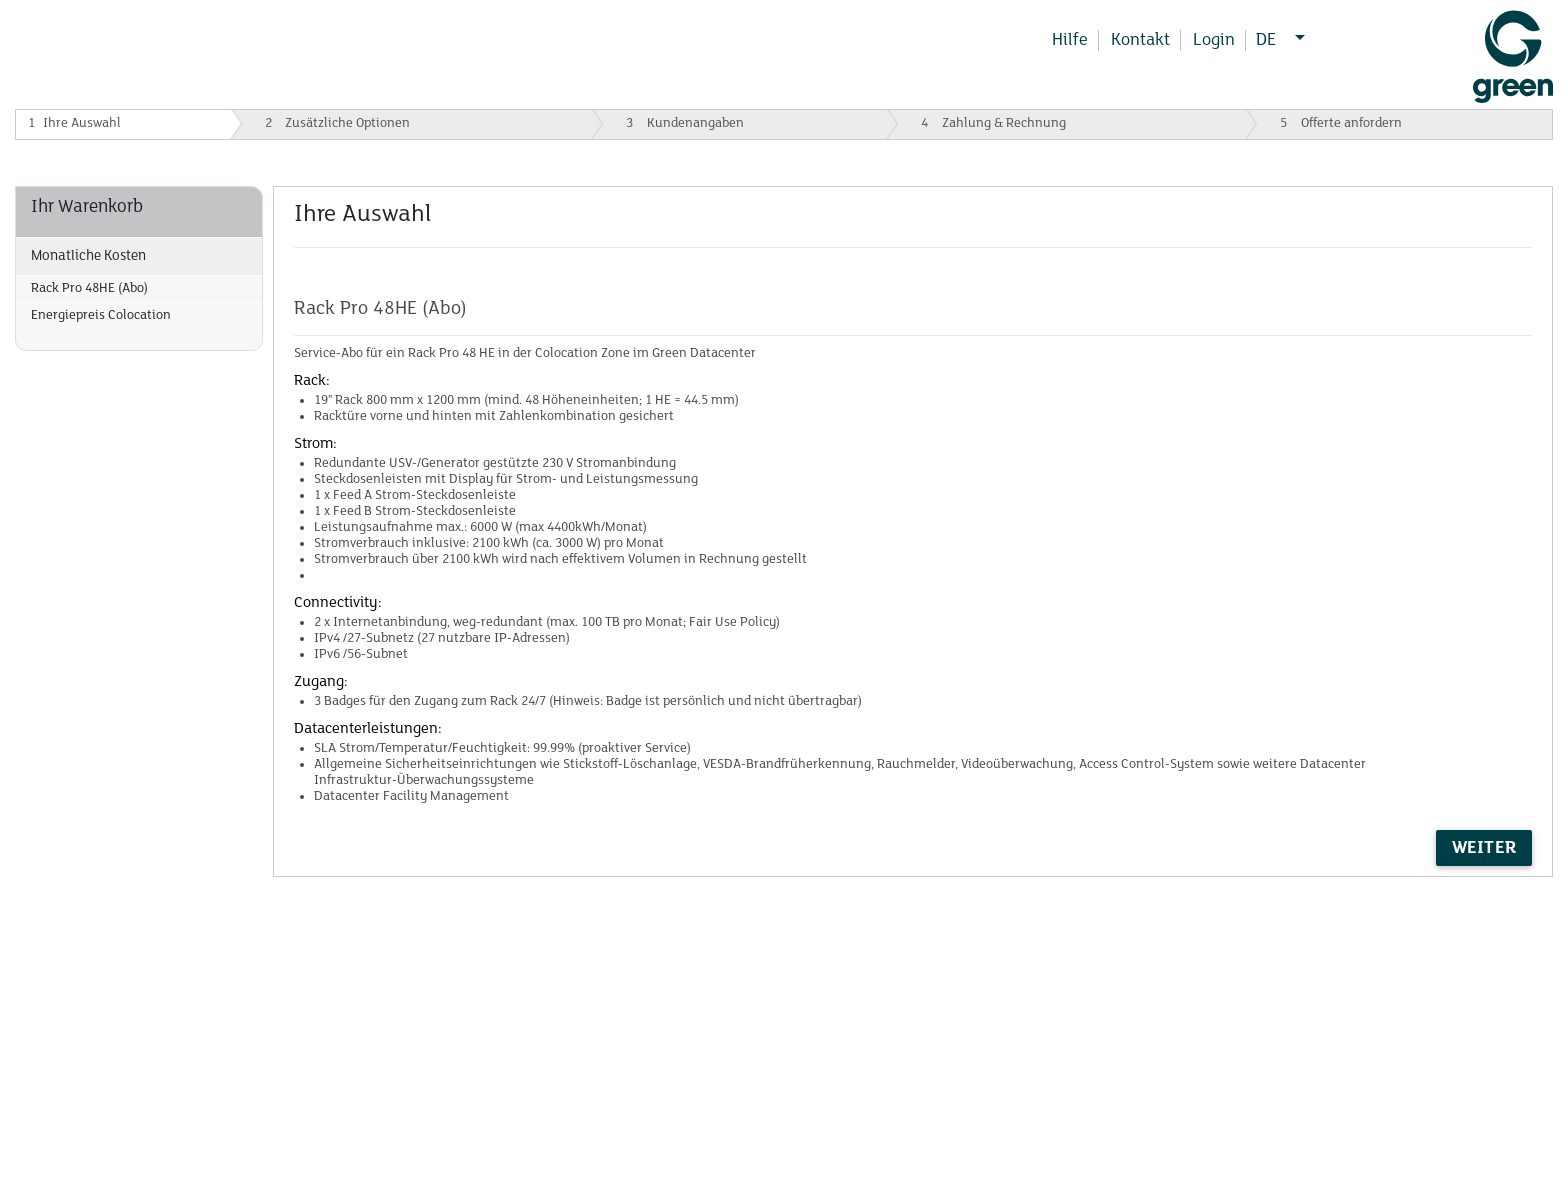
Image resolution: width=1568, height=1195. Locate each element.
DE (1273, 40)
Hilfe (1070, 40)
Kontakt (1140, 40)
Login (1214, 40)
